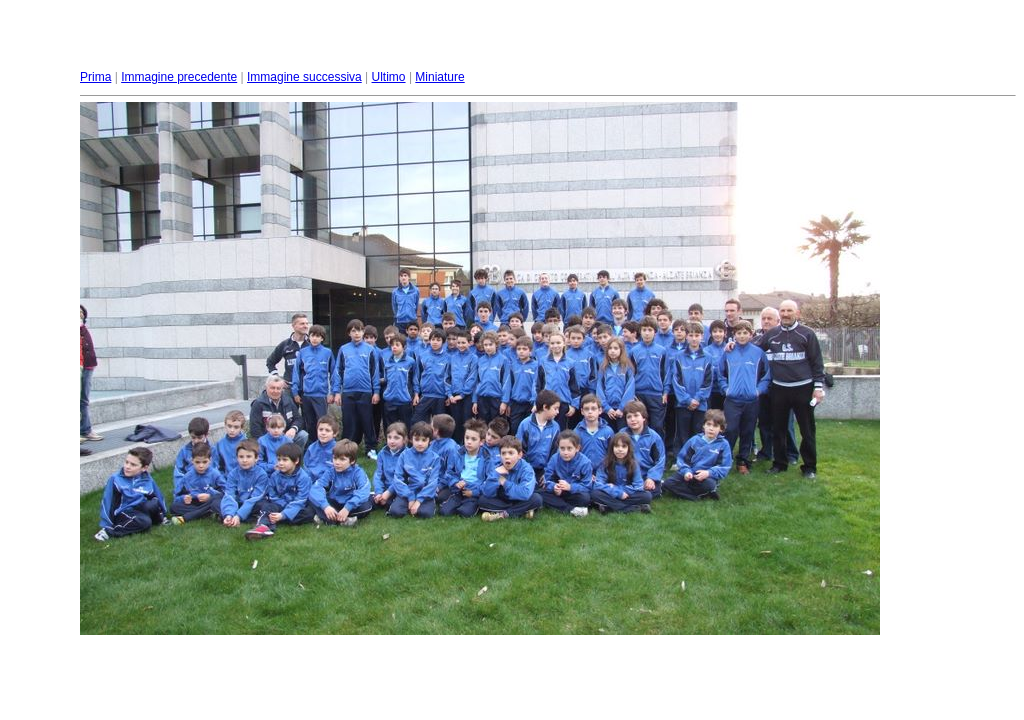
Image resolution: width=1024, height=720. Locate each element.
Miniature (439, 77)
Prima (95, 77)
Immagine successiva (304, 77)
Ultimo (389, 77)
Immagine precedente (179, 77)
